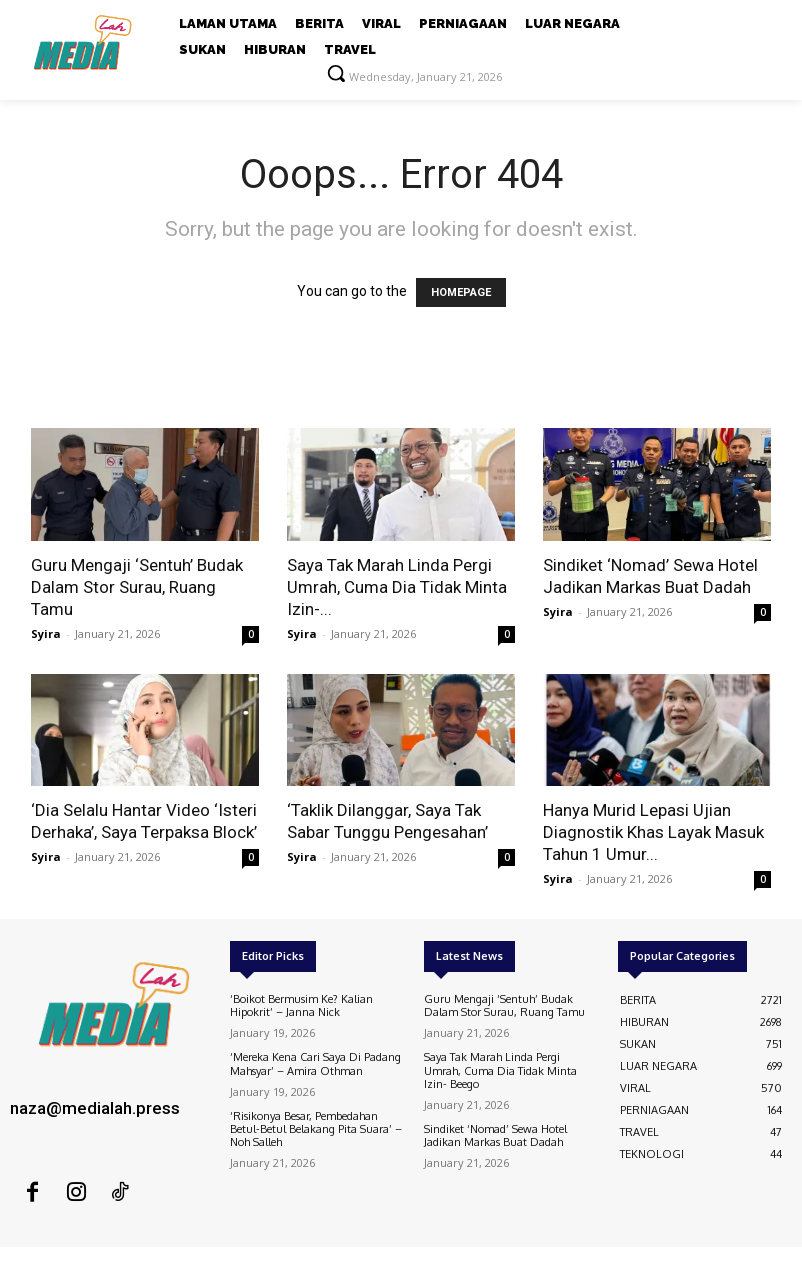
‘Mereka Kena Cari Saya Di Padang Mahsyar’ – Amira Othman (315, 1063)
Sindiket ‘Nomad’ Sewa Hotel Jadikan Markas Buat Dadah (495, 1135)
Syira (46, 633)
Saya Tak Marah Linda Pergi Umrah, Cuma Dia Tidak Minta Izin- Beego (500, 1070)
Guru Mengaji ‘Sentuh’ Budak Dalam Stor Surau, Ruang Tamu (137, 587)
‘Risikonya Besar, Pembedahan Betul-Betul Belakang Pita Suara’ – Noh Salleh (316, 1129)
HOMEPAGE (461, 292)
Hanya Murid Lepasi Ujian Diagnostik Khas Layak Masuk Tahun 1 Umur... (653, 832)
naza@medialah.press (95, 1108)
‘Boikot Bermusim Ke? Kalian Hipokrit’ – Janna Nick (301, 1005)
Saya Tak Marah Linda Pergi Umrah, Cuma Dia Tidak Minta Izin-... (397, 587)
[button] (336, 73)
